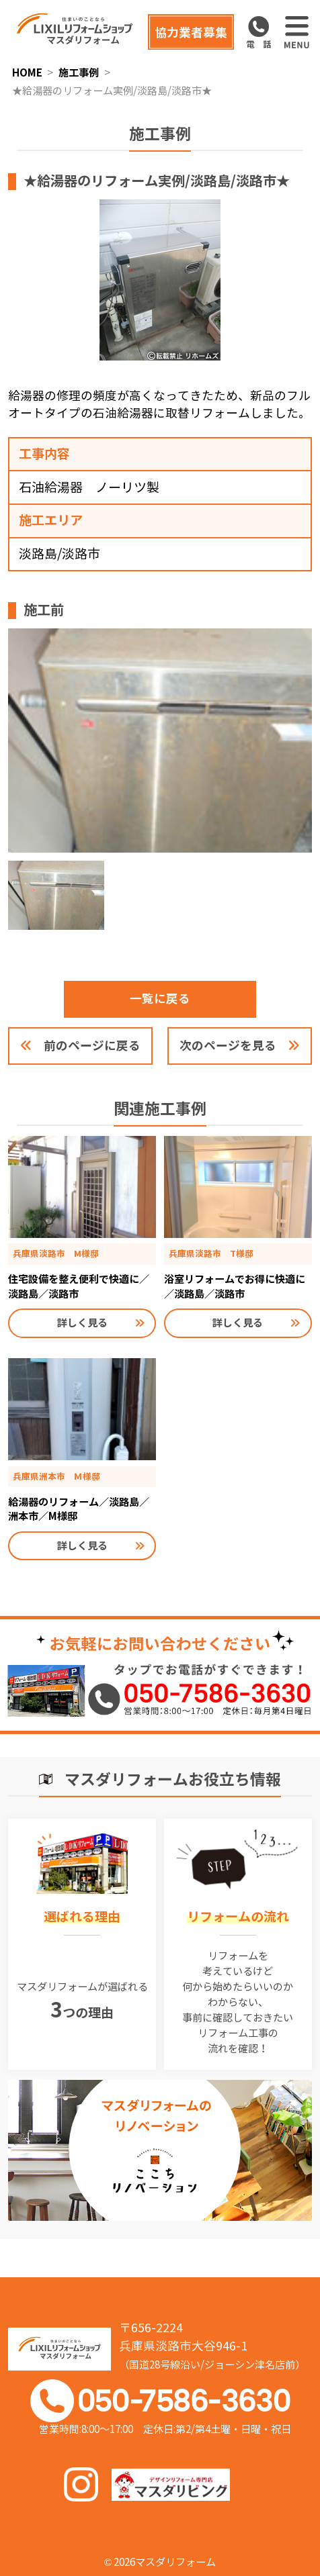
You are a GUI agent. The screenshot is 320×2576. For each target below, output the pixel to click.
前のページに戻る (92, 1045)
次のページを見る (227, 1045)
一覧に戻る (160, 998)
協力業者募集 (191, 32)
